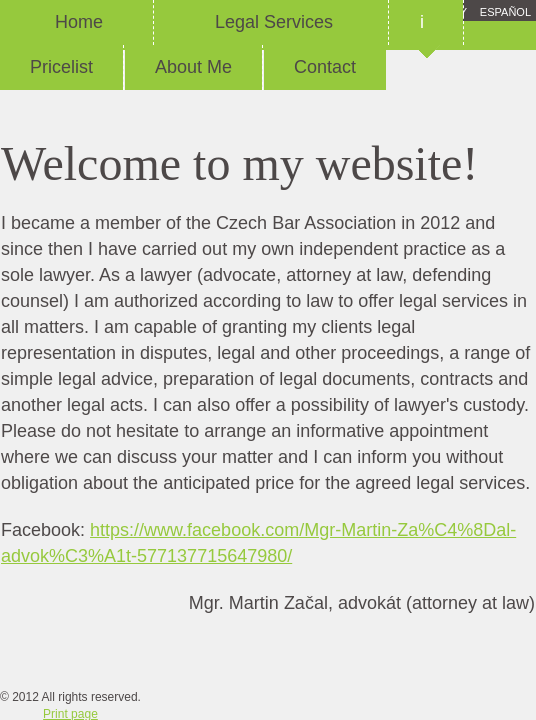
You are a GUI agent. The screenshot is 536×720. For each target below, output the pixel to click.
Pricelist (61, 67)
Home (76, 22)
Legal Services (271, 22)
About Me (193, 67)
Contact (325, 67)
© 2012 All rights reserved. (70, 697)
